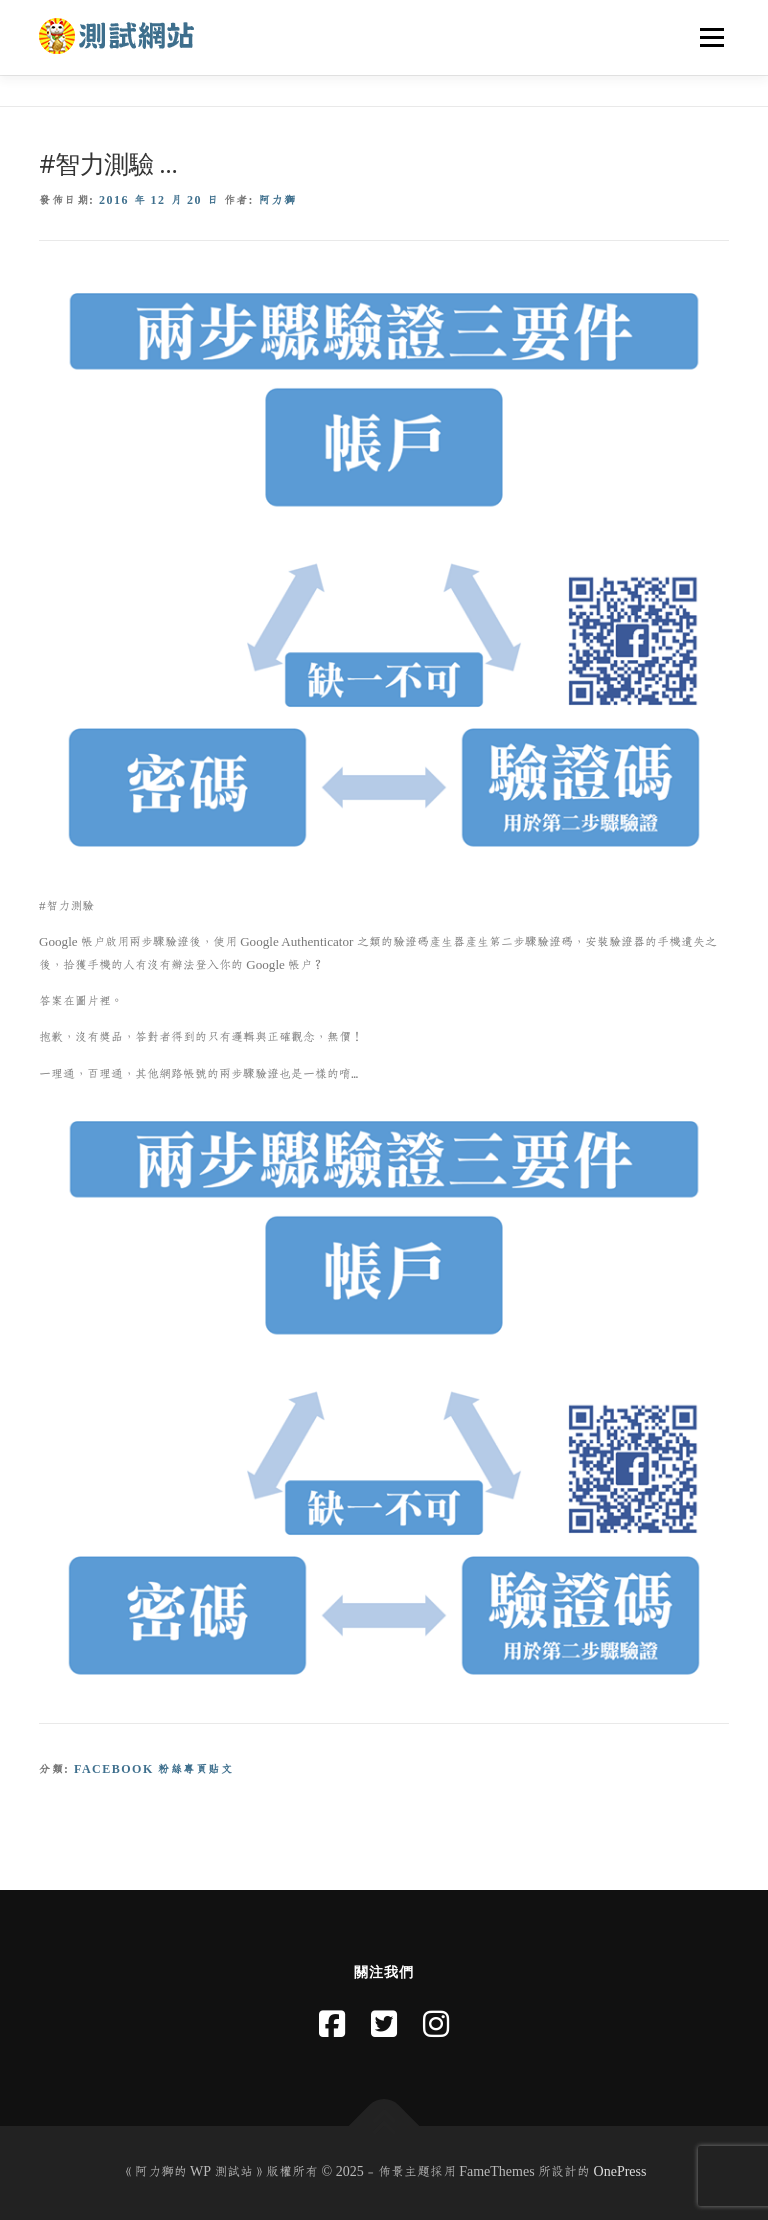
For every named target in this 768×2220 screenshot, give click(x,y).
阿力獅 (278, 200)
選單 (709, 37)
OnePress (620, 2172)
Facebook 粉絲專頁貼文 (153, 1769)
